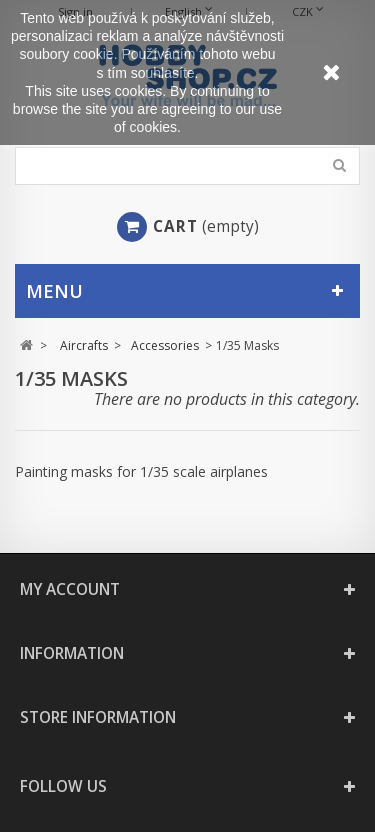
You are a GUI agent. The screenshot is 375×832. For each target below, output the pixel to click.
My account (70, 589)
